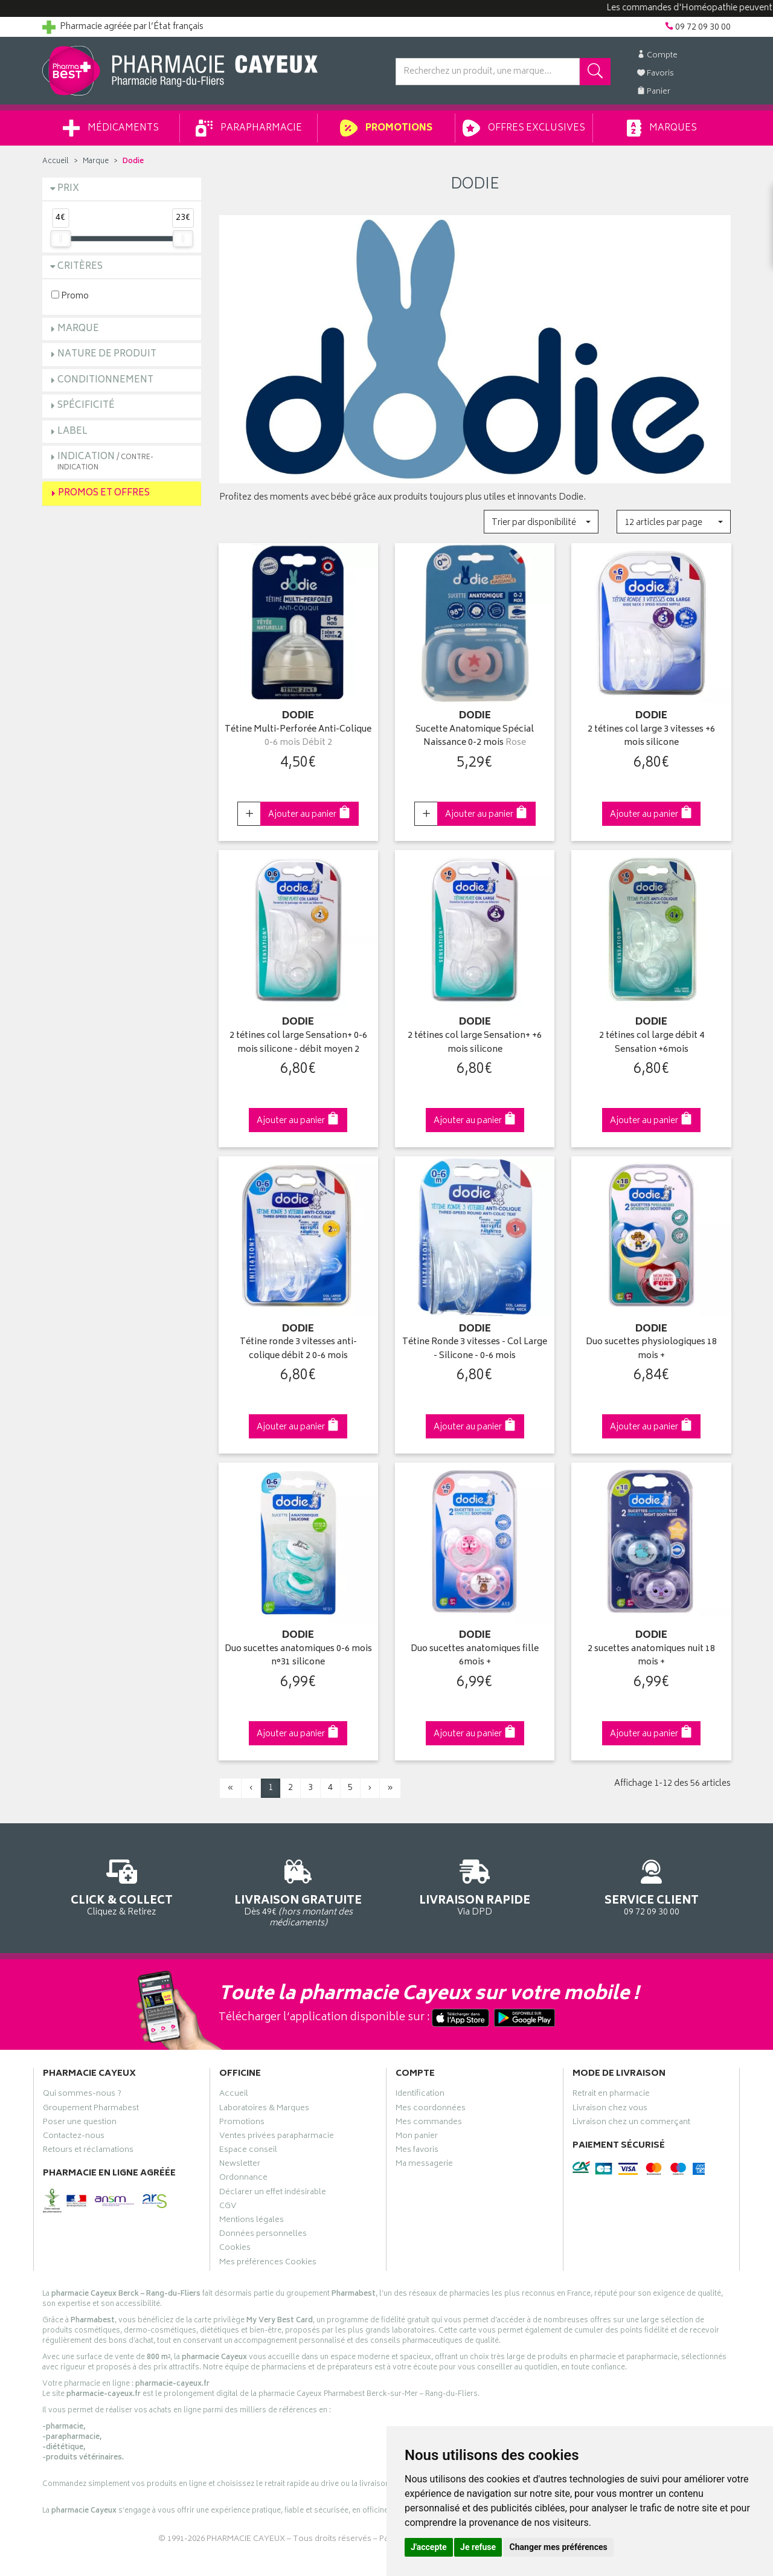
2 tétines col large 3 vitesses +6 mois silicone (651, 736)
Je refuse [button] (478, 2547)
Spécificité (86, 406)
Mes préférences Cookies (267, 2264)
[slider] (60, 238)
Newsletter (239, 2165)
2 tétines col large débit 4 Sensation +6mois (651, 1043)
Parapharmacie (249, 128)
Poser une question (80, 2123)
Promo (70, 296)
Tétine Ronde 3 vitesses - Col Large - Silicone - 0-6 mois (474, 1349)
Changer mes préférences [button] (559, 2547)
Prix (68, 189)
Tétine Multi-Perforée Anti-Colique (298, 736)
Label (72, 431)
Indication (105, 461)
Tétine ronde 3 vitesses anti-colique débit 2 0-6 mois (298, 1349)
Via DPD (475, 1885)
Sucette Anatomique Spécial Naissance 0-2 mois (474, 736)
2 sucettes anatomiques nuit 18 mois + (651, 1656)
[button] (541, 521)
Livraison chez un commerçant (631, 2123)
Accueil (55, 161)
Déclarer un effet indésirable (272, 2194)
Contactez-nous (73, 2137)
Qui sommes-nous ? (82, 2095)
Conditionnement (105, 380)
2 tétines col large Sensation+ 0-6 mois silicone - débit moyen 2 (298, 1043)
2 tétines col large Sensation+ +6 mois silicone (475, 1043)
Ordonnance (243, 2179)
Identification (420, 2095)
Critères (80, 267)
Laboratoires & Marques (264, 2110)
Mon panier (417, 2137)
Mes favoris (417, 2151)
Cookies (235, 2249)
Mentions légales (251, 2221)
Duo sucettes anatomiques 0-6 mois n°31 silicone (298, 1656)
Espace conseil (248, 2151)
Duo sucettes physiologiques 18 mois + (651, 1349)
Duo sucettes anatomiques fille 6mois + (475, 1656)
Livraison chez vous (610, 2110)
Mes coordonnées (431, 2110)
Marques (662, 128)
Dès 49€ (298, 1891)
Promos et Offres (104, 493)
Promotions (386, 128)
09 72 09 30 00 (652, 1885)
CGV (227, 2207)
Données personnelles (263, 2235)
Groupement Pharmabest (91, 2110)
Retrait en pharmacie (611, 2095)
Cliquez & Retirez (121, 1885)
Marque (96, 161)
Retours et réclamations (88, 2151)
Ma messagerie (424, 2165)
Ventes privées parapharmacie (276, 2137)
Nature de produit (106, 354)
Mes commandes (429, 2123)
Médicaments (111, 128)
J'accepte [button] (429, 2547)
